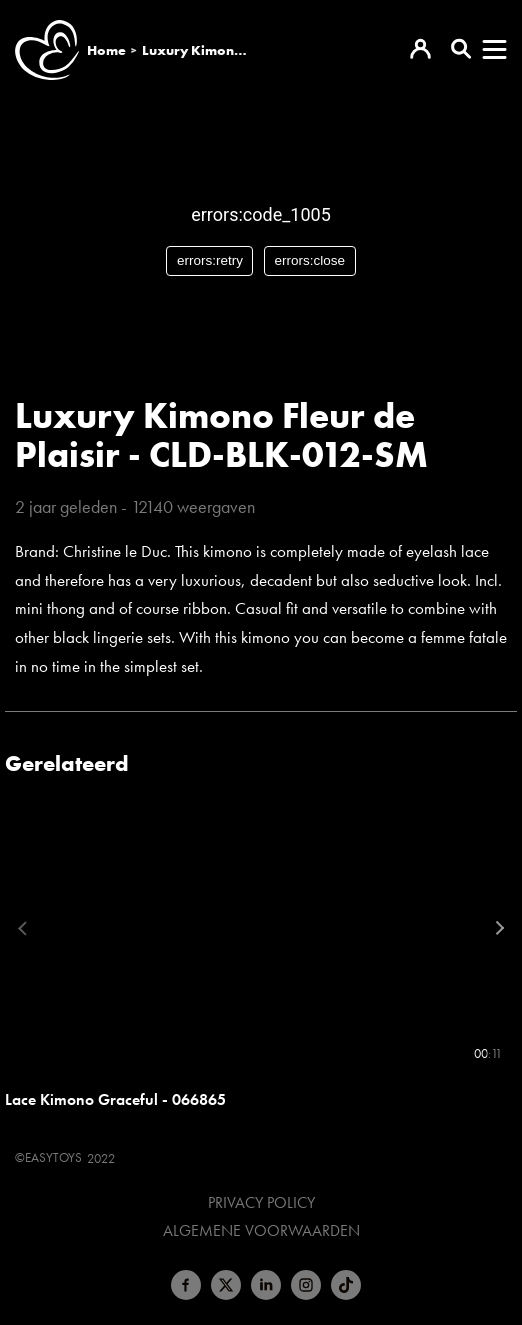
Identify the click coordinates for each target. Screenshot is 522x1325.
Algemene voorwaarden (261, 1231)
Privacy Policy (261, 1203)
